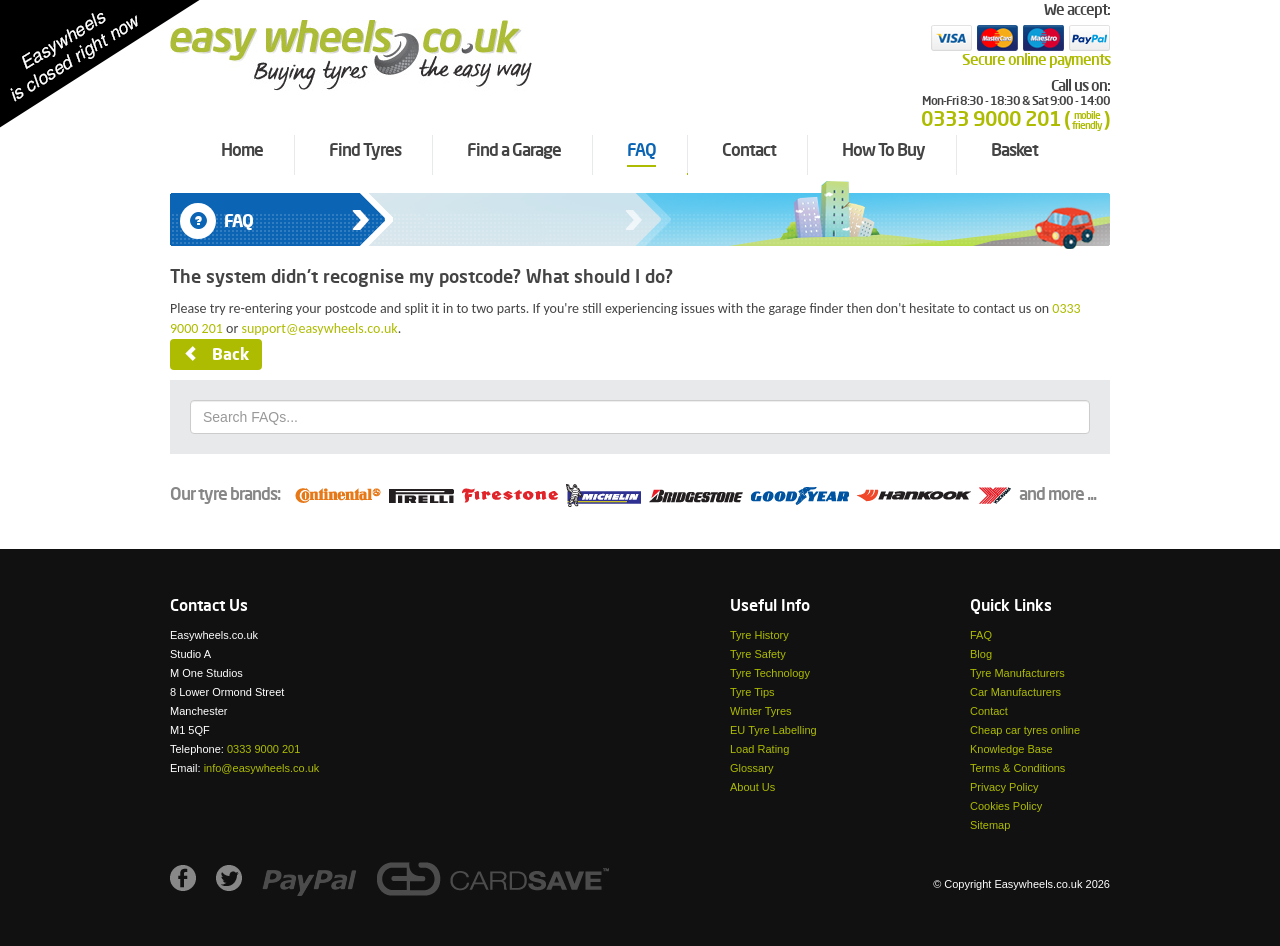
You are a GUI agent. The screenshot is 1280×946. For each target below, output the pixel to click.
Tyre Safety (758, 654)
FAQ (981, 635)
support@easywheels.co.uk (319, 328)
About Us (752, 787)
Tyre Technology (770, 673)
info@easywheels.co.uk (262, 768)
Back (216, 355)
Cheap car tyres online (1025, 730)
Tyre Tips (752, 692)
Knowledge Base (1011, 749)
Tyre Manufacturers (1017, 673)
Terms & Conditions (1017, 768)
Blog (981, 654)
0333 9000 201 (263, 749)
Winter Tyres (761, 711)
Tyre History (759, 635)
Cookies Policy (1006, 806)
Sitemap (990, 825)
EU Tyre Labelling (773, 730)
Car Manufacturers (1015, 692)
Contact (989, 711)
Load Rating (759, 749)
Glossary (751, 768)
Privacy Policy (1004, 787)
